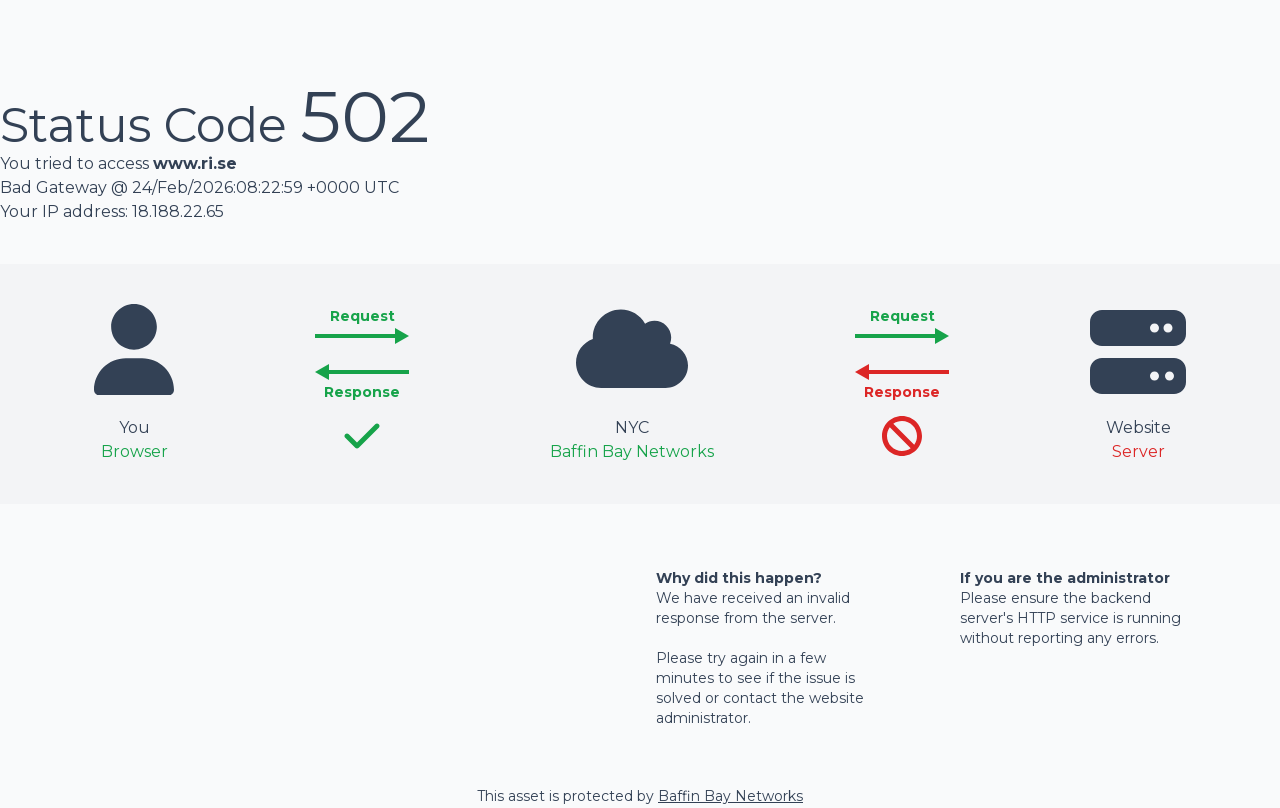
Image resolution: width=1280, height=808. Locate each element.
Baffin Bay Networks (730, 796)
